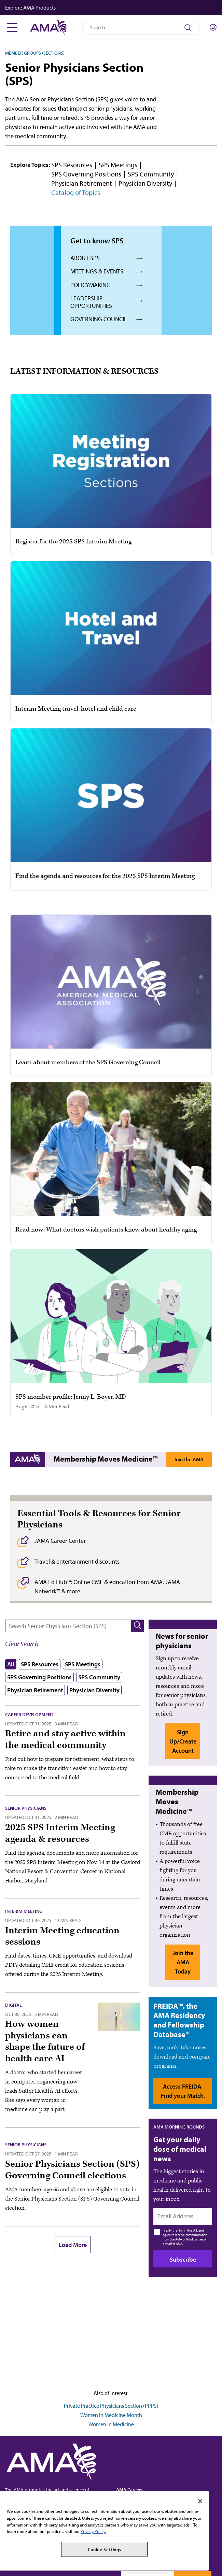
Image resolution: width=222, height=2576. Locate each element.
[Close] (200, 2501)
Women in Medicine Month (111, 2414)
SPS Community (151, 174)
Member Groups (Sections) (35, 53)
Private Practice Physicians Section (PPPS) (111, 2405)
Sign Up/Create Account (182, 1741)
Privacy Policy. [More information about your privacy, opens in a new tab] (93, 2531)
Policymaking (90, 284)
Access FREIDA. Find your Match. (183, 2091)
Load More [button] (73, 2245)
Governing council (98, 319)
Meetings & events (96, 271)
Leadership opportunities (91, 302)
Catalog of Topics (75, 192)
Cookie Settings (104, 2549)
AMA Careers (129, 2489)
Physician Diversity (145, 183)
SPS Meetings (118, 164)
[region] (104, 2531)
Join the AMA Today (189, 1461)
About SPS (85, 257)
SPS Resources (71, 164)
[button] (112, 7)
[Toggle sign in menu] (213, 27)
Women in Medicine (111, 2424)
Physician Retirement (81, 183)
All (10, 1664)
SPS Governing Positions (86, 174)
